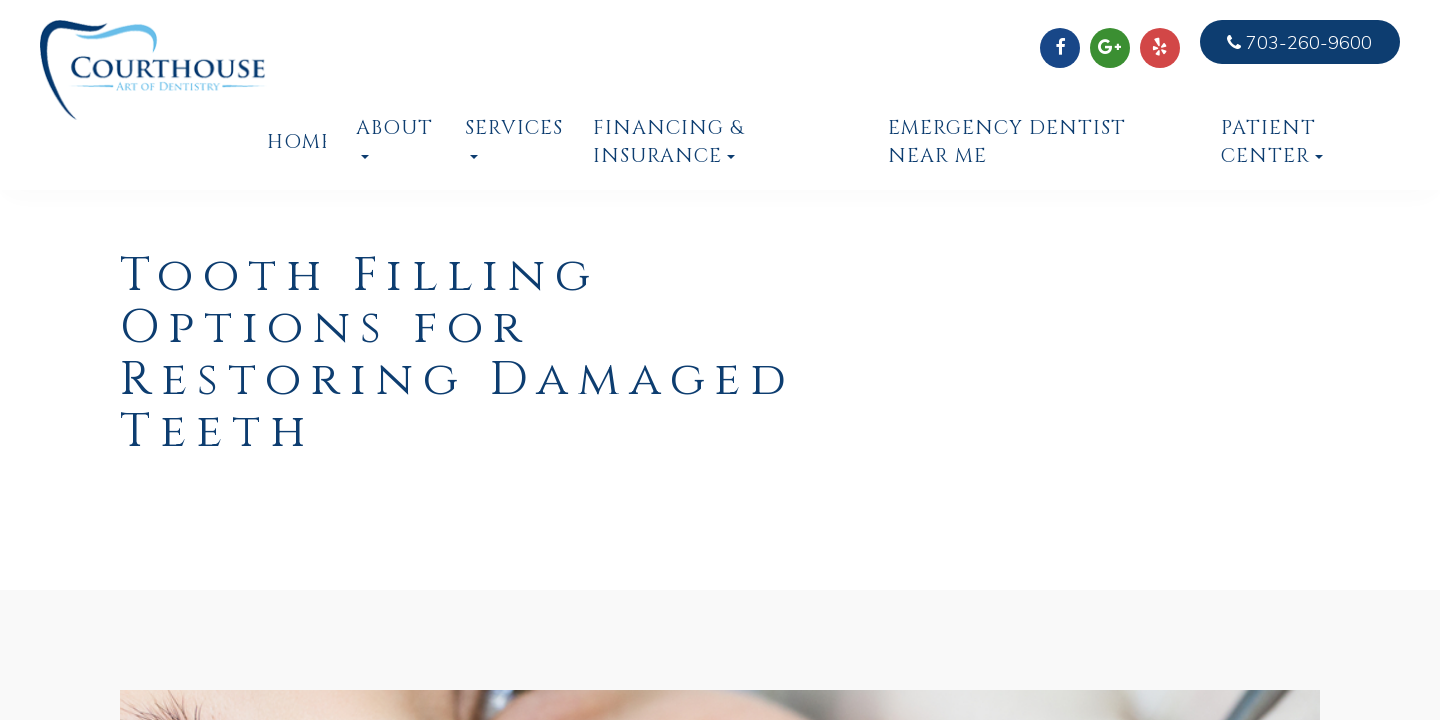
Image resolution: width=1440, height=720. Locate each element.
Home (296, 142)
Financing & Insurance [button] (668, 142)
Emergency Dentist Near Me (1007, 142)
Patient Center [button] (1272, 142)
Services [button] (514, 137)
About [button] (394, 137)
